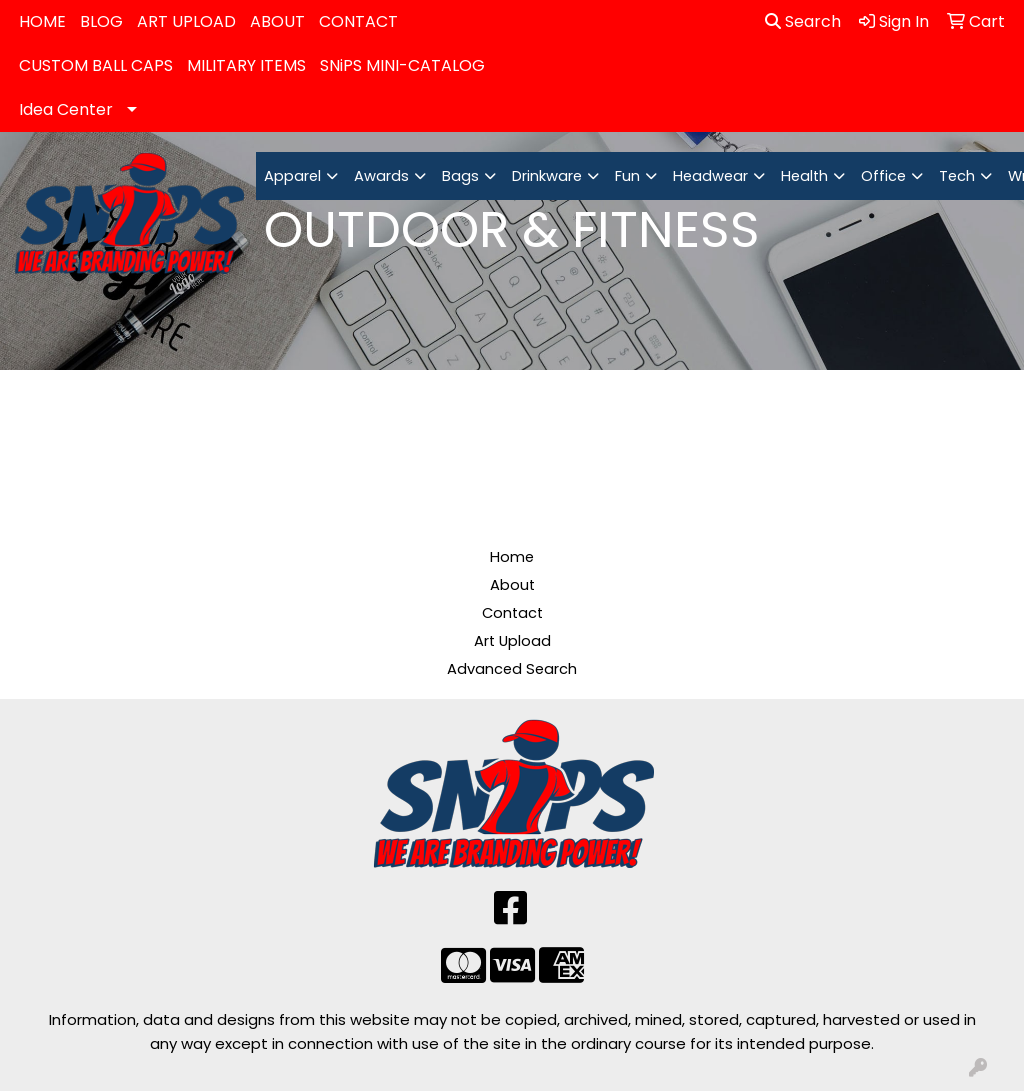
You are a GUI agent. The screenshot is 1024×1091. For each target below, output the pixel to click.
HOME (42, 21)
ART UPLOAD (186, 21)
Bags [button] (460, 176)
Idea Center (66, 109)
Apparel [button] (292, 176)
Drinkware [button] (547, 176)
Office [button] (883, 176)
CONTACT (358, 21)
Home (512, 557)
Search (803, 21)
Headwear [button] (710, 176)
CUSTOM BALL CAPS (96, 65)
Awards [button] (381, 176)
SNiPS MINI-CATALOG (402, 65)
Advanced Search (512, 669)
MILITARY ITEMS (246, 65)
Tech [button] (957, 176)
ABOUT (277, 21)
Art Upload (512, 641)
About (512, 585)
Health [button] (804, 176)
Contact (512, 613)
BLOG (101, 21)
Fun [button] (627, 176)
